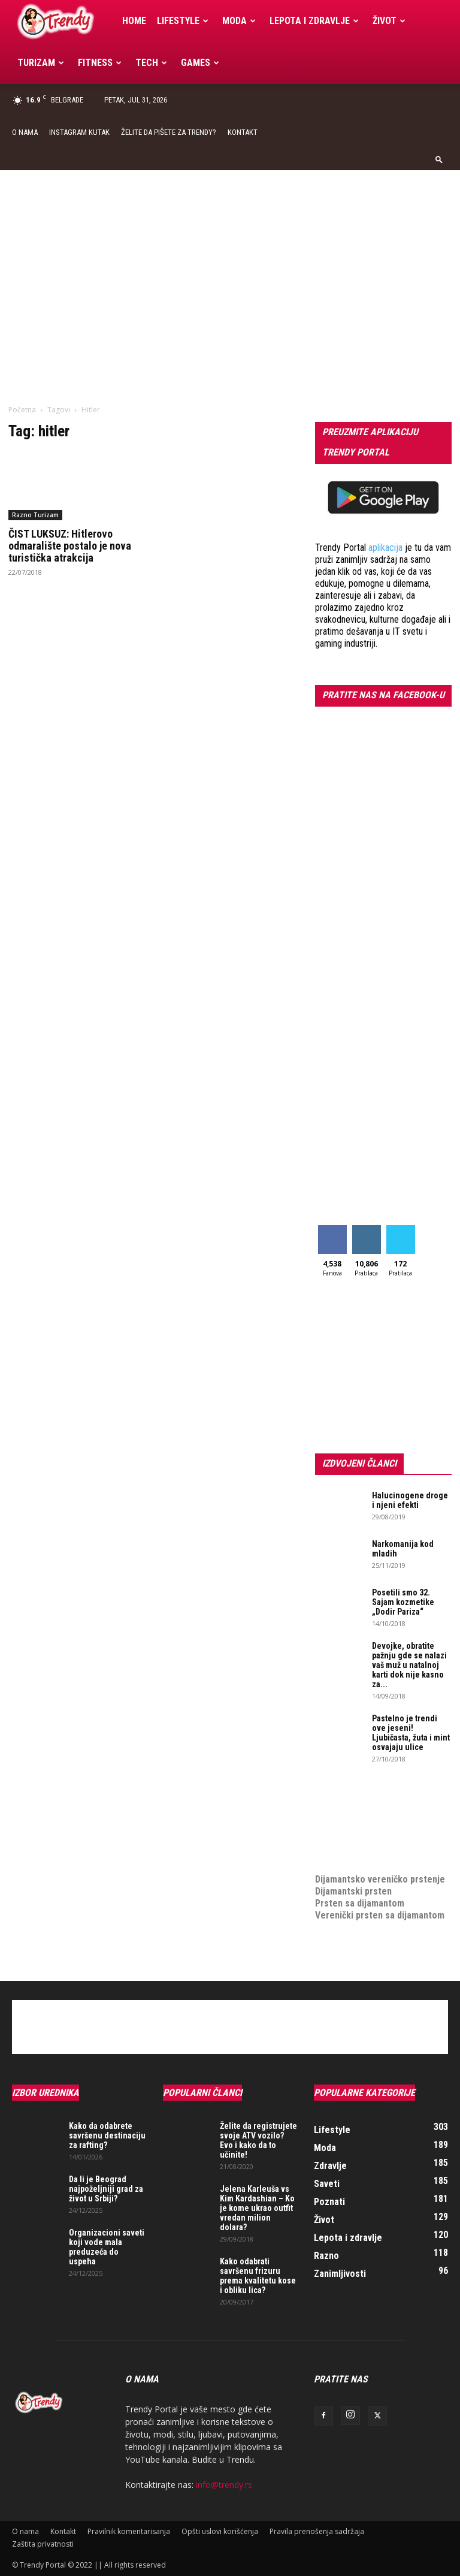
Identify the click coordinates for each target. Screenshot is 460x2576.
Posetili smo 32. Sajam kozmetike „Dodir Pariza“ (403, 1602)
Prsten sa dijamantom (359, 1903)
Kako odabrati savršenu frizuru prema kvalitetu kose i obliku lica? (258, 2276)
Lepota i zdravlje (314, 20)
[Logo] (64, 21)
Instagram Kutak (79, 132)
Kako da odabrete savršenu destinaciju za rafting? (107, 2135)
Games (200, 62)
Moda (239, 20)
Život (389, 20)
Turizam (40, 62)
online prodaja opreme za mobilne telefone (367, 1837)
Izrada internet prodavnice (369, 1819)
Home (134, 20)
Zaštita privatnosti (43, 2544)
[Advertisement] (230, 260)
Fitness (100, 62)
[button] (439, 159)
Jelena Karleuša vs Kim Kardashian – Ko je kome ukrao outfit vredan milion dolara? (257, 2208)
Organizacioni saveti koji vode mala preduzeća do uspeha (106, 2247)
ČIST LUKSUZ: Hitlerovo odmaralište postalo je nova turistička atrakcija (69, 545)
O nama (25, 132)
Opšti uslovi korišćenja (219, 2531)
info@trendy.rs (224, 2484)
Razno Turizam (35, 515)
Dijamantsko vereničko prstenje (380, 1867)
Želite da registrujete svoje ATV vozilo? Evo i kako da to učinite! (258, 2140)
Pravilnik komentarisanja (128, 2531)
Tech (151, 62)
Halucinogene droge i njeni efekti (410, 1500)
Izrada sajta (339, 1807)
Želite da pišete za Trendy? (168, 132)
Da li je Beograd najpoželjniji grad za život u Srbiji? (106, 2188)
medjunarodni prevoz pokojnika (379, 1855)
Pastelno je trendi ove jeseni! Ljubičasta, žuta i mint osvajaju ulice (411, 1733)
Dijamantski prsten (353, 1891)
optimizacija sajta (351, 1795)
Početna (22, 410)
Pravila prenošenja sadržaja (317, 2531)
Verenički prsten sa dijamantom (379, 1915)
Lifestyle (182, 20)
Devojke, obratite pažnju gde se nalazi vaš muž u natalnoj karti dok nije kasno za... (409, 1665)
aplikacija (385, 547)
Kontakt (243, 132)
